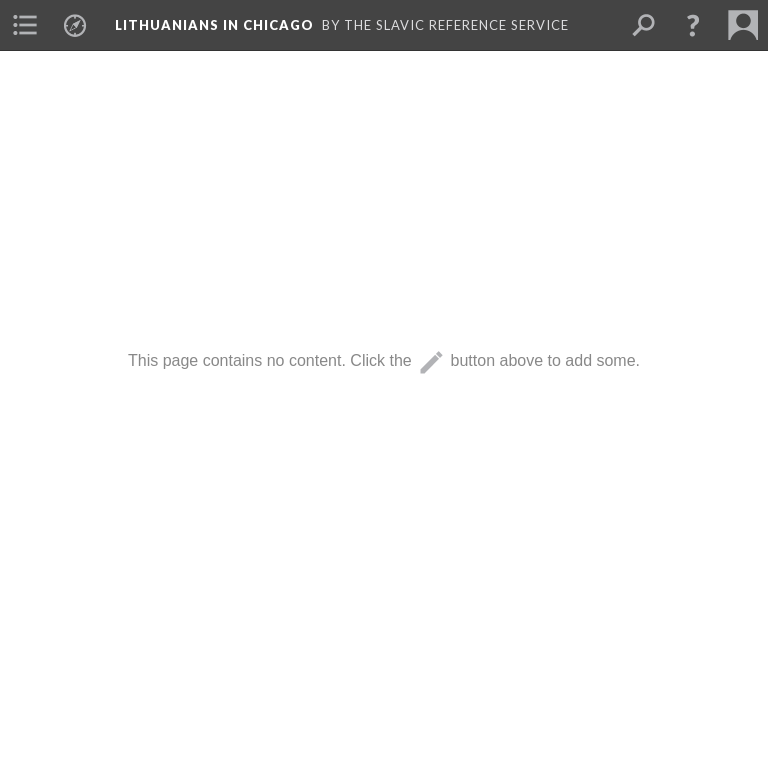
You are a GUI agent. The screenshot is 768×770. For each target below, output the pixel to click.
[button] (693, 25)
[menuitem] (25, 25)
